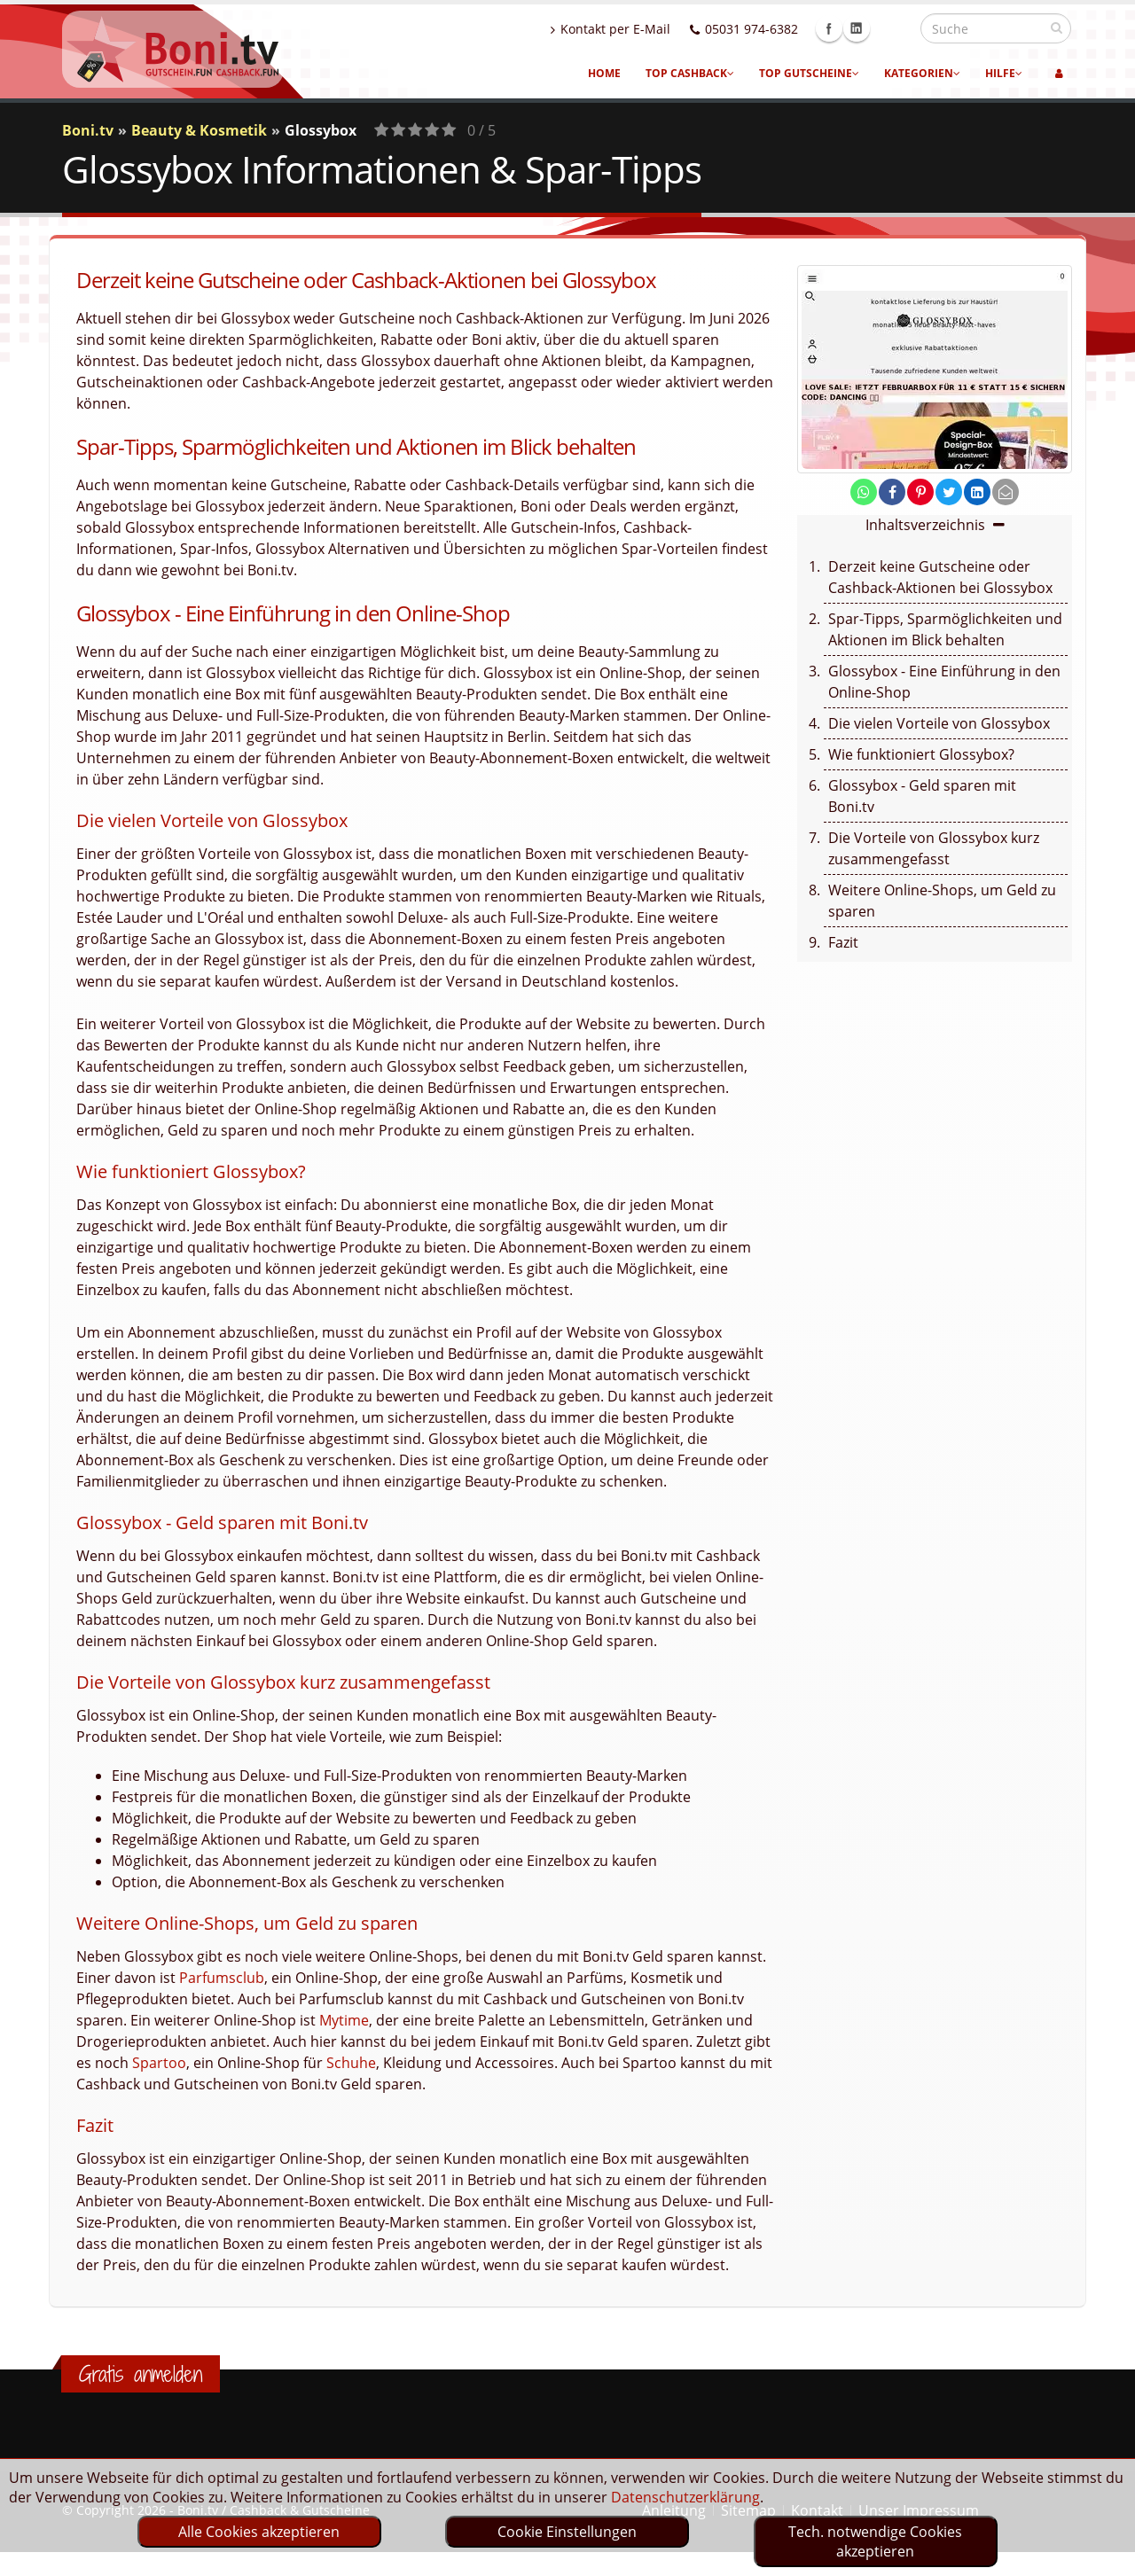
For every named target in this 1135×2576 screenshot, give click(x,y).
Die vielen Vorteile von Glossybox (939, 723)
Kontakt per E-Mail (648, 28)
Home (604, 73)
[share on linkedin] (977, 492)
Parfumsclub (221, 1977)
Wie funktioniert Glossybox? (921, 754)
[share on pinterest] (920, 492)
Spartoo (159, 2063)
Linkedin (894, 28)
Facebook (867, 28)
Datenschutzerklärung (685, 2497)
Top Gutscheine (809, 73)
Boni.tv (88, 130)
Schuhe (351, 2063)
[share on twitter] (949, 492)
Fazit (843, 942)
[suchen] (1056, 27)
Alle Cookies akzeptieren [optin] (259, 2531)
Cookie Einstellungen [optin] (567, 2531)
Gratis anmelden (140, 2374)
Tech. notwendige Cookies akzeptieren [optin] (875, 2541)
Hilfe (1003, 73)
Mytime (344, 2020)
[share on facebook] (892, 492)
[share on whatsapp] (863, 492)
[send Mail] (1005, 492)
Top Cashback (690, 73)
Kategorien (922, 73)
